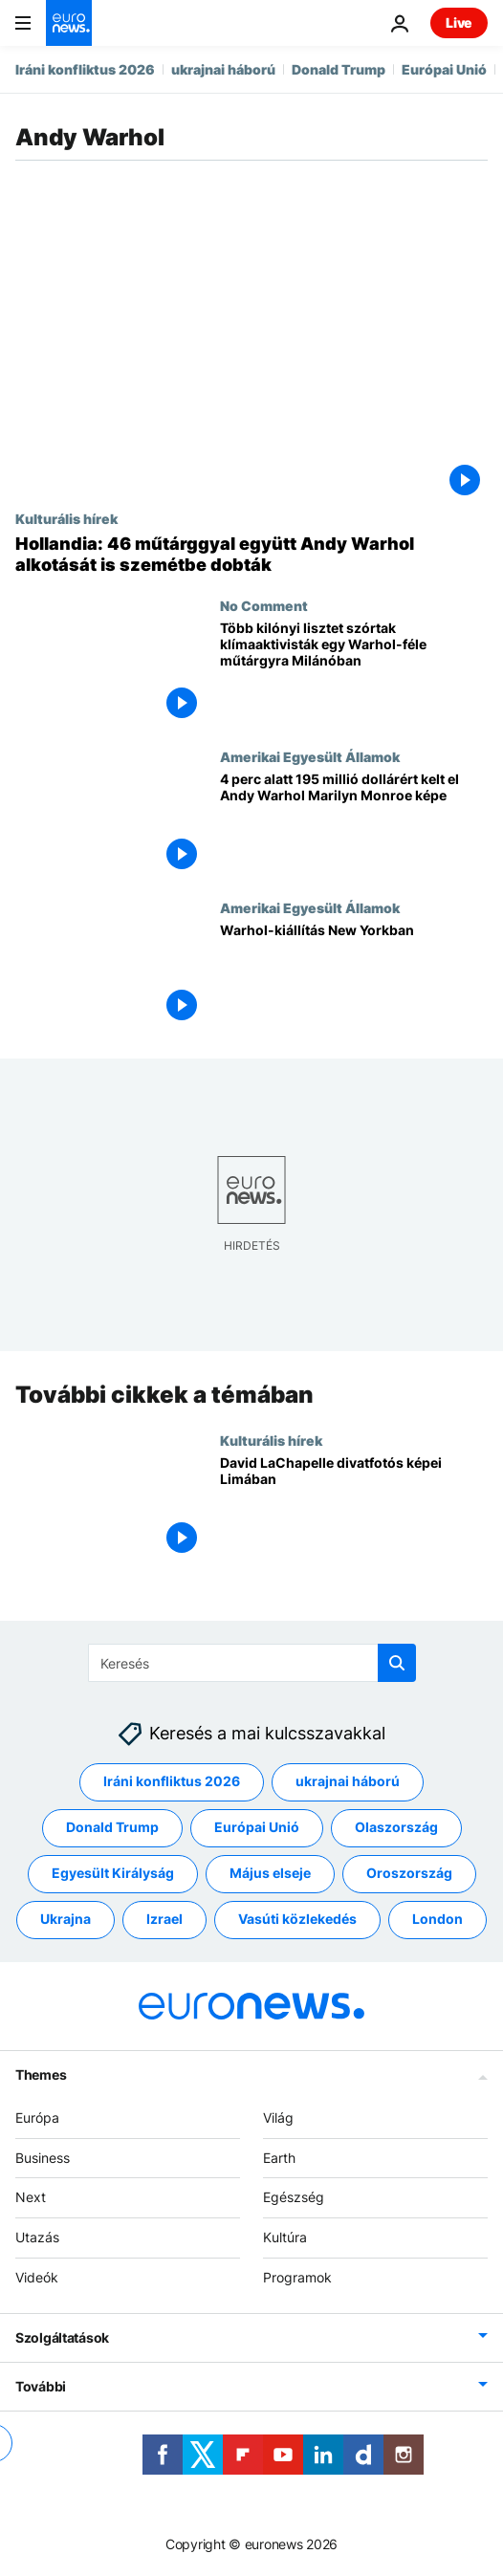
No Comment (264, 605)
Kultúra (285, 2238)
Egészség (293, 2198)
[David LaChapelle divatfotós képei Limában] (354, 1508)
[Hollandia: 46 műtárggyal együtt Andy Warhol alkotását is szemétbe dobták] (251, 554)
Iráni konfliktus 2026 (85, 69)
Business (42, 2158)
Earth (279, 2158)
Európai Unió (444, 69)
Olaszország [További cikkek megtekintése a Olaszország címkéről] (396, 1828)
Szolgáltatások (62, 2337)
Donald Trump (338, 69)
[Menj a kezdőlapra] (69, 23)
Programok (297, 2277)
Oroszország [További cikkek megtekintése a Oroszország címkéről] (409, 1874)
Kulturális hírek (66, 518)
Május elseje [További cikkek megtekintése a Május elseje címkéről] (270, 1874)
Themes (40, 2074)
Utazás (37, 2238)
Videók (36, 2277)
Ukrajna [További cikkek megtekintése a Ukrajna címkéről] (65, 1919)
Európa (37, 2117)
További (40, 2386)
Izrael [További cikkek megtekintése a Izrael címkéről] (164, 1919)
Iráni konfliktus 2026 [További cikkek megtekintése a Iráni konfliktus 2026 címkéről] (171, 1782)
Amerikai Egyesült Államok (310, 756)
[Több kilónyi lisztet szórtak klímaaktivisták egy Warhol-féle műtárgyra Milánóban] (354, 673)
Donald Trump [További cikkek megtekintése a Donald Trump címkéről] (112, 1828)
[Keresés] (252, 1663)
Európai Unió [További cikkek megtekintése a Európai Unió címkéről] (256, 1828)
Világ (278, 2117)
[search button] (397, 1663)
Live (459, 22)
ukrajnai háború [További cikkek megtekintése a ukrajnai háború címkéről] (347, 1782)
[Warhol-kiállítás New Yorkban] (354, 975)
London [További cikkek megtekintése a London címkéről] (437, 1919)
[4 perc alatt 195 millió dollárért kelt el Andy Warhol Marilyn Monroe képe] (354, 824)
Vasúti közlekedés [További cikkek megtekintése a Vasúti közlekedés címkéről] (297, 1919)
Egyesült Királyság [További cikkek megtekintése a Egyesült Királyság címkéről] (113, 1874)
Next (30, 2198)
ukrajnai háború (223, 69)
